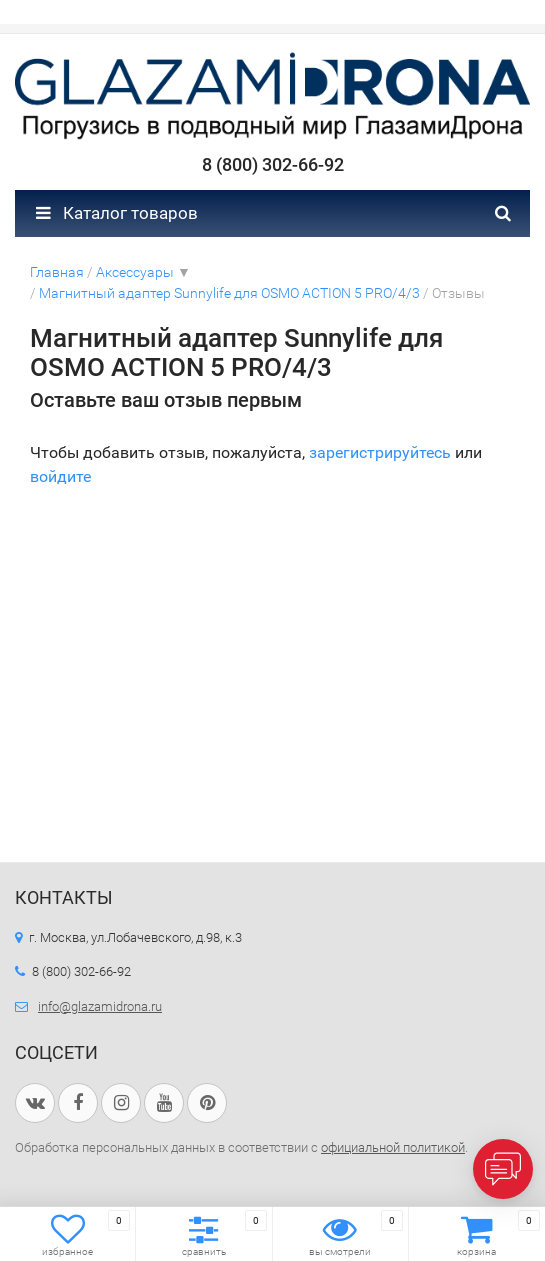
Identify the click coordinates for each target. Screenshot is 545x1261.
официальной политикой (393, 1147)
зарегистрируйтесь (380, 452)
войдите (60, 476)
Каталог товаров (117, 213)
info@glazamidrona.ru (100, 1006)
